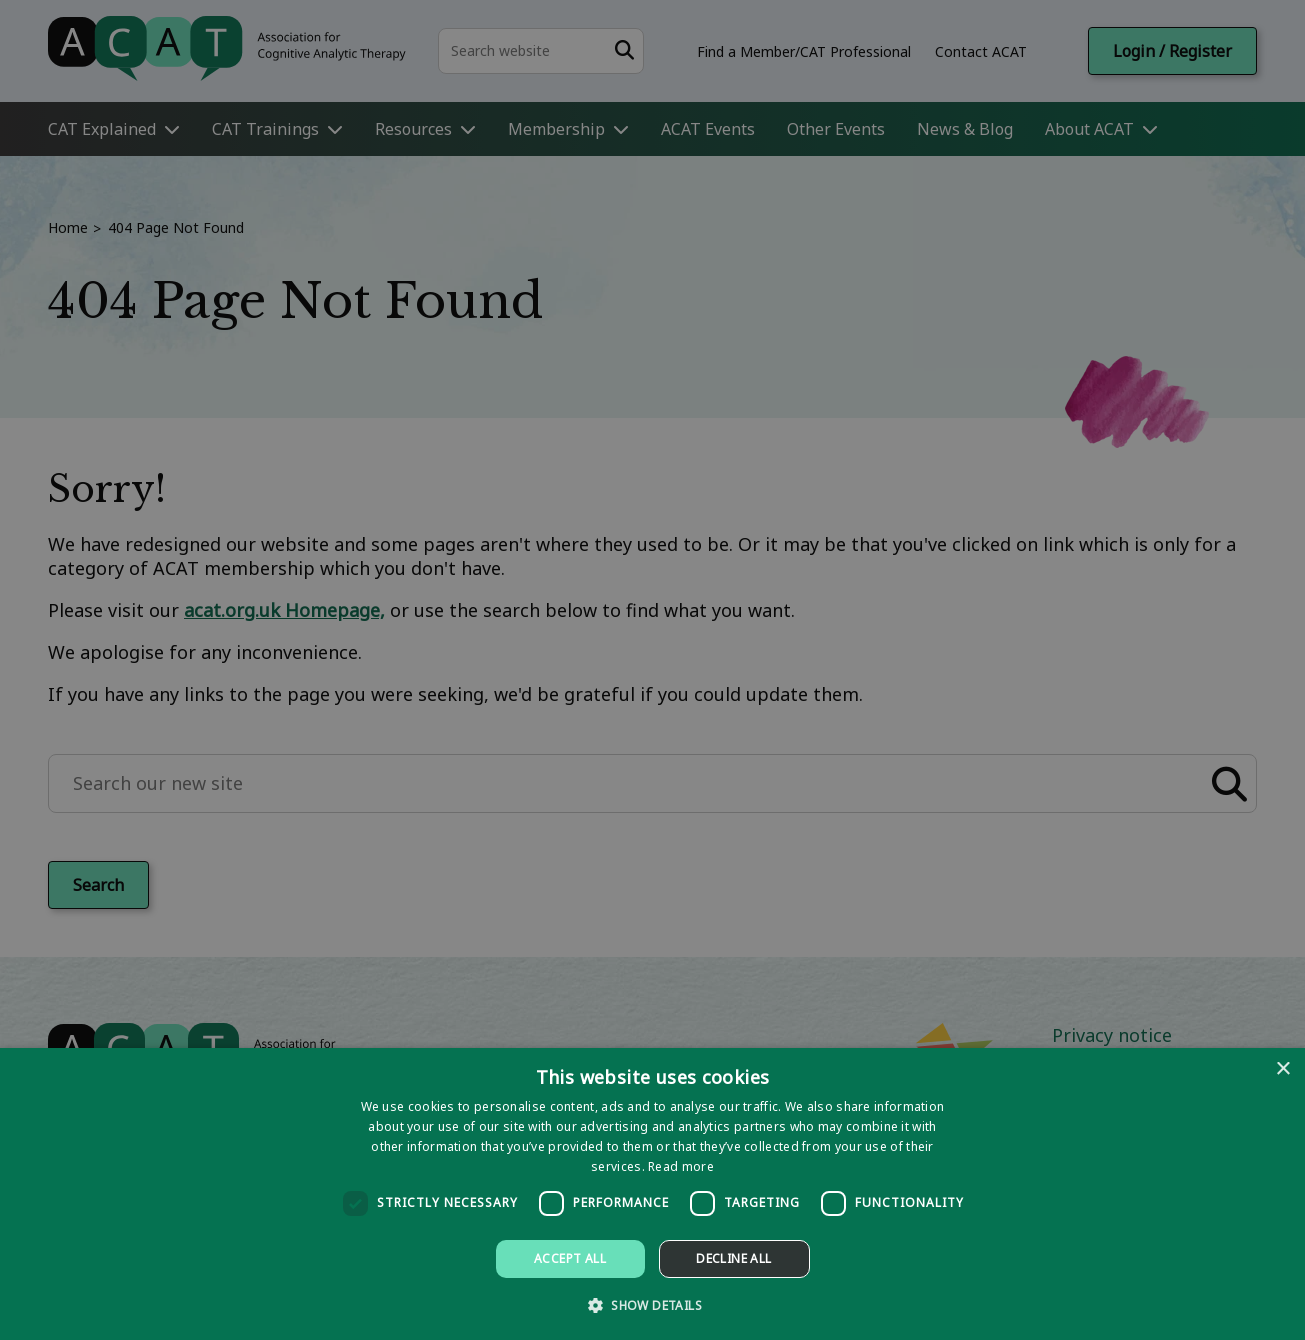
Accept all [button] (570, 1258)
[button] (652, 1304)
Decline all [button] (733, 1258)
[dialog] (652, 1194)
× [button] (1282, 1069)
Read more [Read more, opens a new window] (681, 1166)
